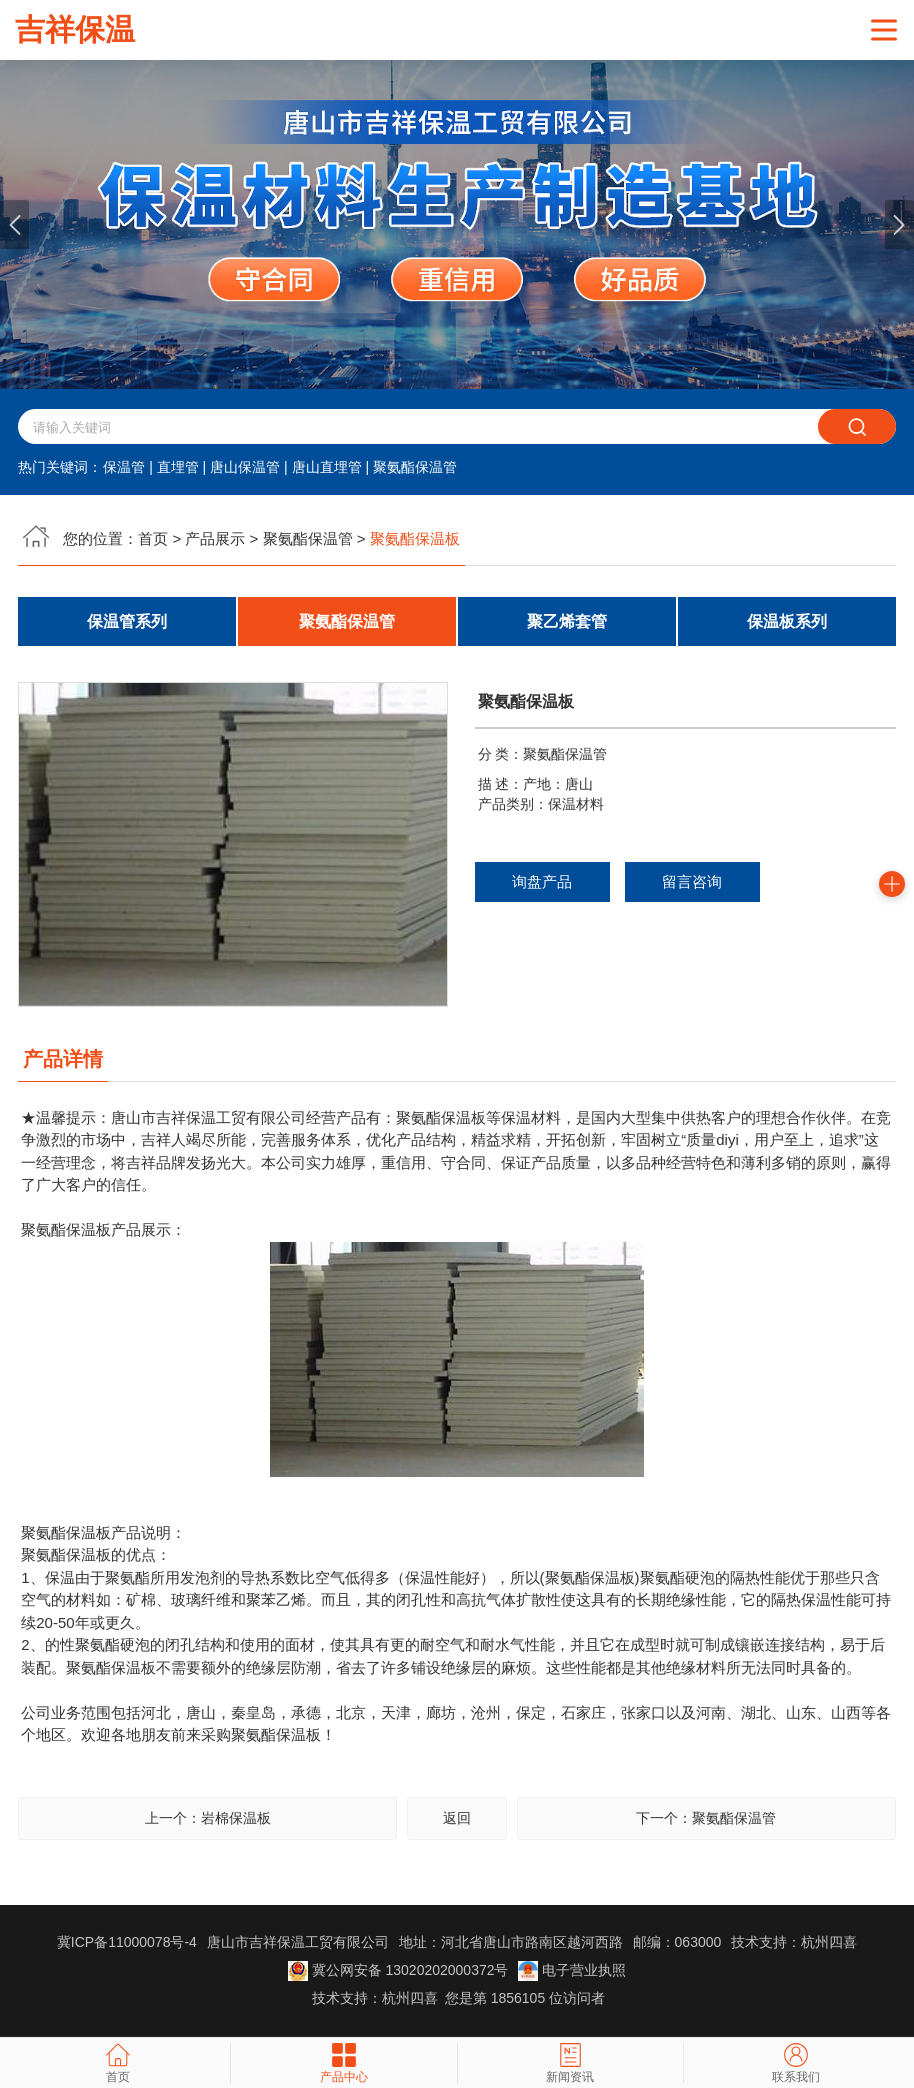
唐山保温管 (245, 468)
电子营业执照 (572, 1972)
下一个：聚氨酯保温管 (706, 1820)
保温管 (124, 468)
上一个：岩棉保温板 (208, 1820)
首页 (153, 539)
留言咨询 (692, 883)
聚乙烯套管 (567, 622)
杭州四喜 (410, 2000)
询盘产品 (542, 883)
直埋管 (178, 468)
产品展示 (215, 539)
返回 (457, 1820)
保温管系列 (127, 622)
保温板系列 (787, 622)
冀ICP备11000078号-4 (127, 1944)
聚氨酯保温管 (415, 468)
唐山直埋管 (327, 468)
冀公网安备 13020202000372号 (398, 1972)
